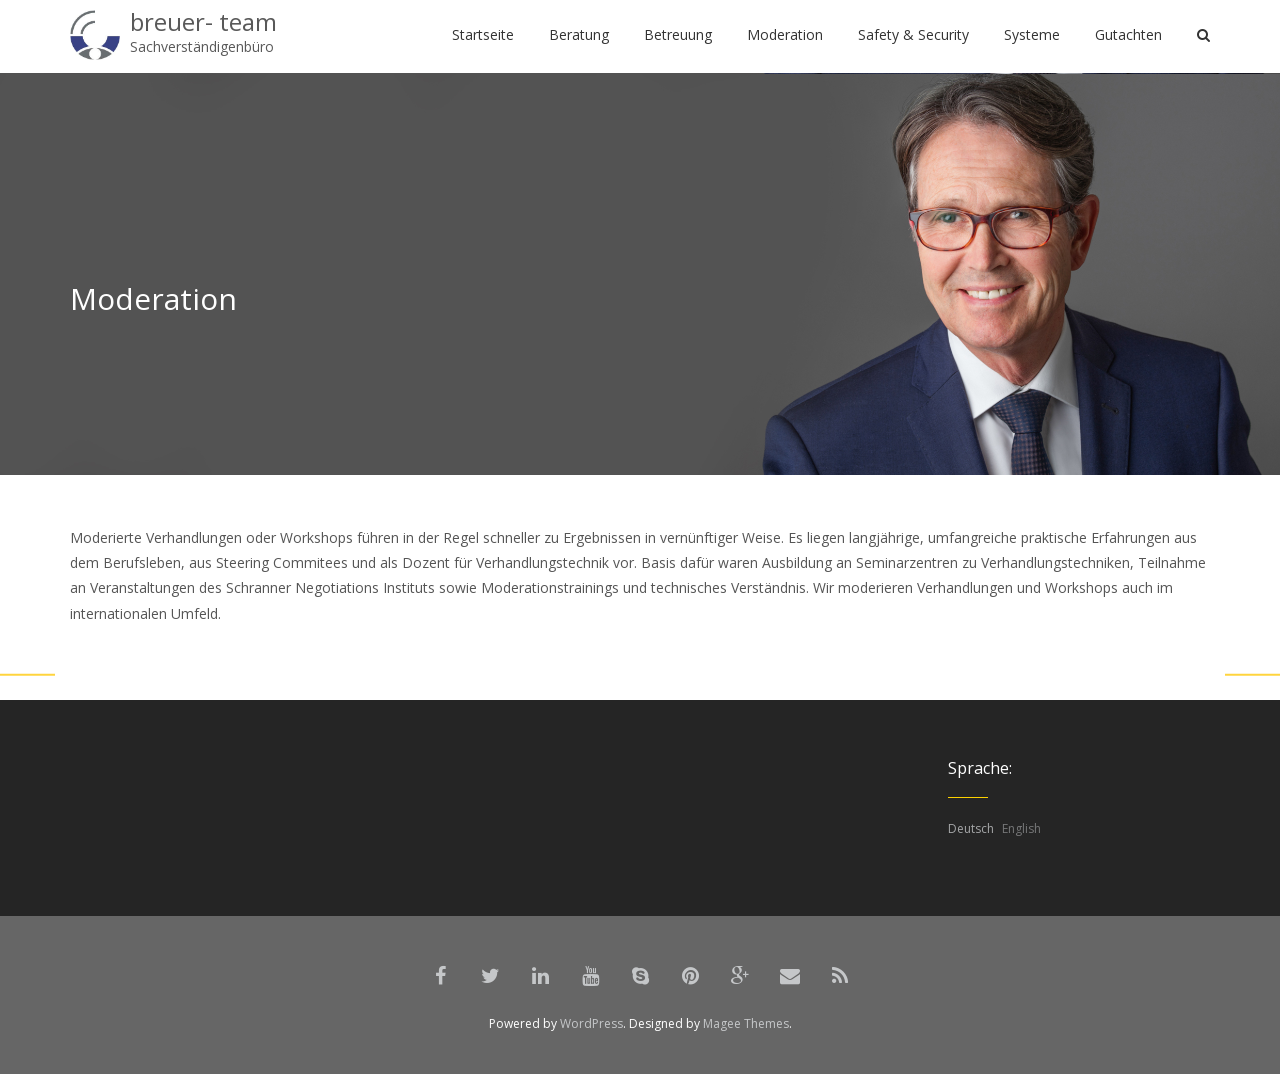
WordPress (591, 1023)
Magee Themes (746, 1023)
